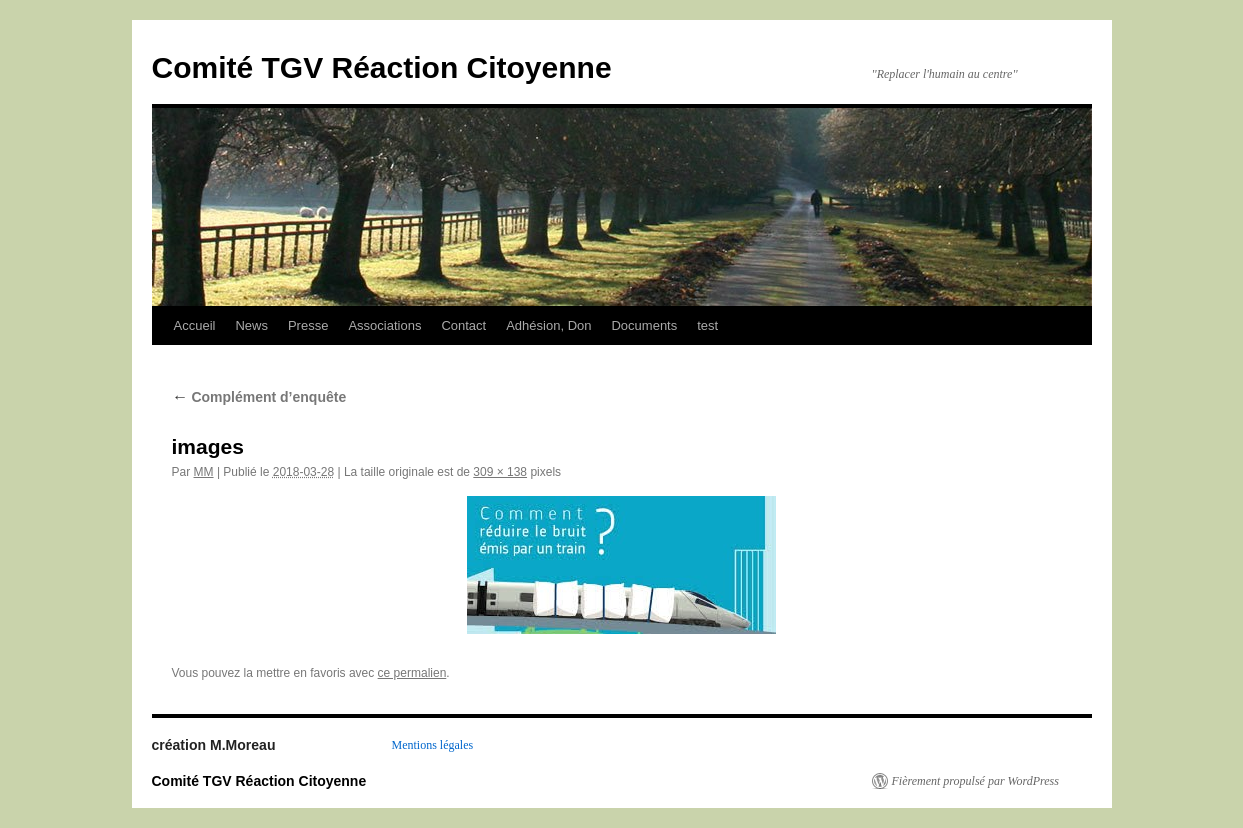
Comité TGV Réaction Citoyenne (382, 67)
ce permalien (412, 673)
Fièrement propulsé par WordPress (975, 781)
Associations (384, 325)
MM (204, 472)
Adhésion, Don (548, 325)
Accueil (195, 325)
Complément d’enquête (259, 397)
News (251, 325)
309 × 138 (500, 472)
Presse (308, 325)
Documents (644, 325)
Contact (463, 325)
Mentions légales (433, 745)
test (707, 325)
